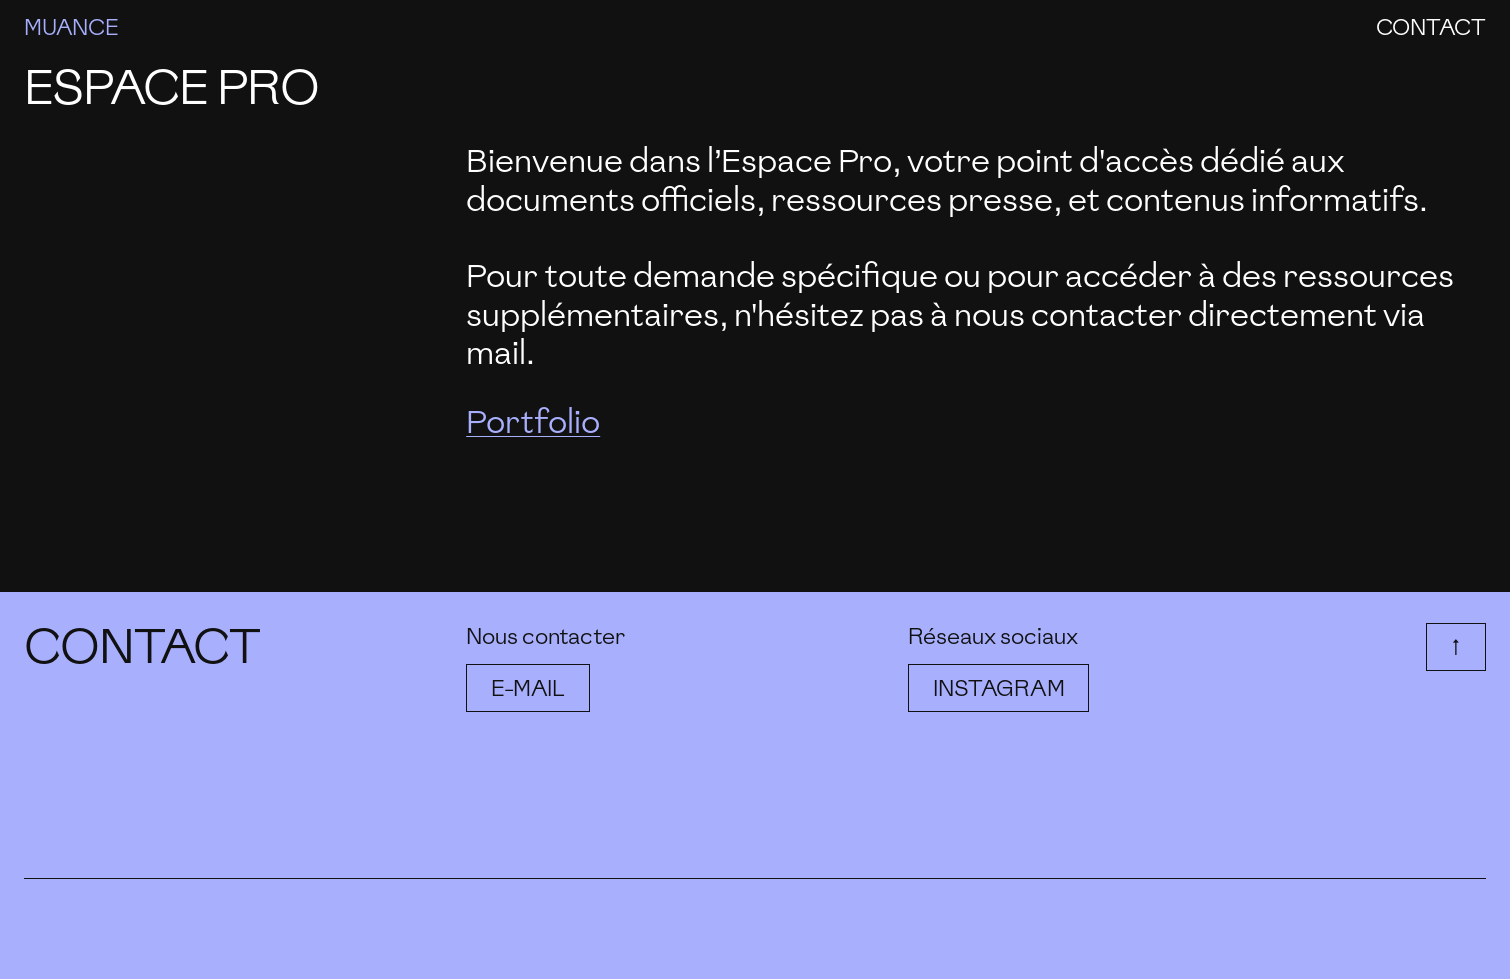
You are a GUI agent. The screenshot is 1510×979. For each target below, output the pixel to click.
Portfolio (533, 422)
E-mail (528, 688)
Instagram (998, 688)
